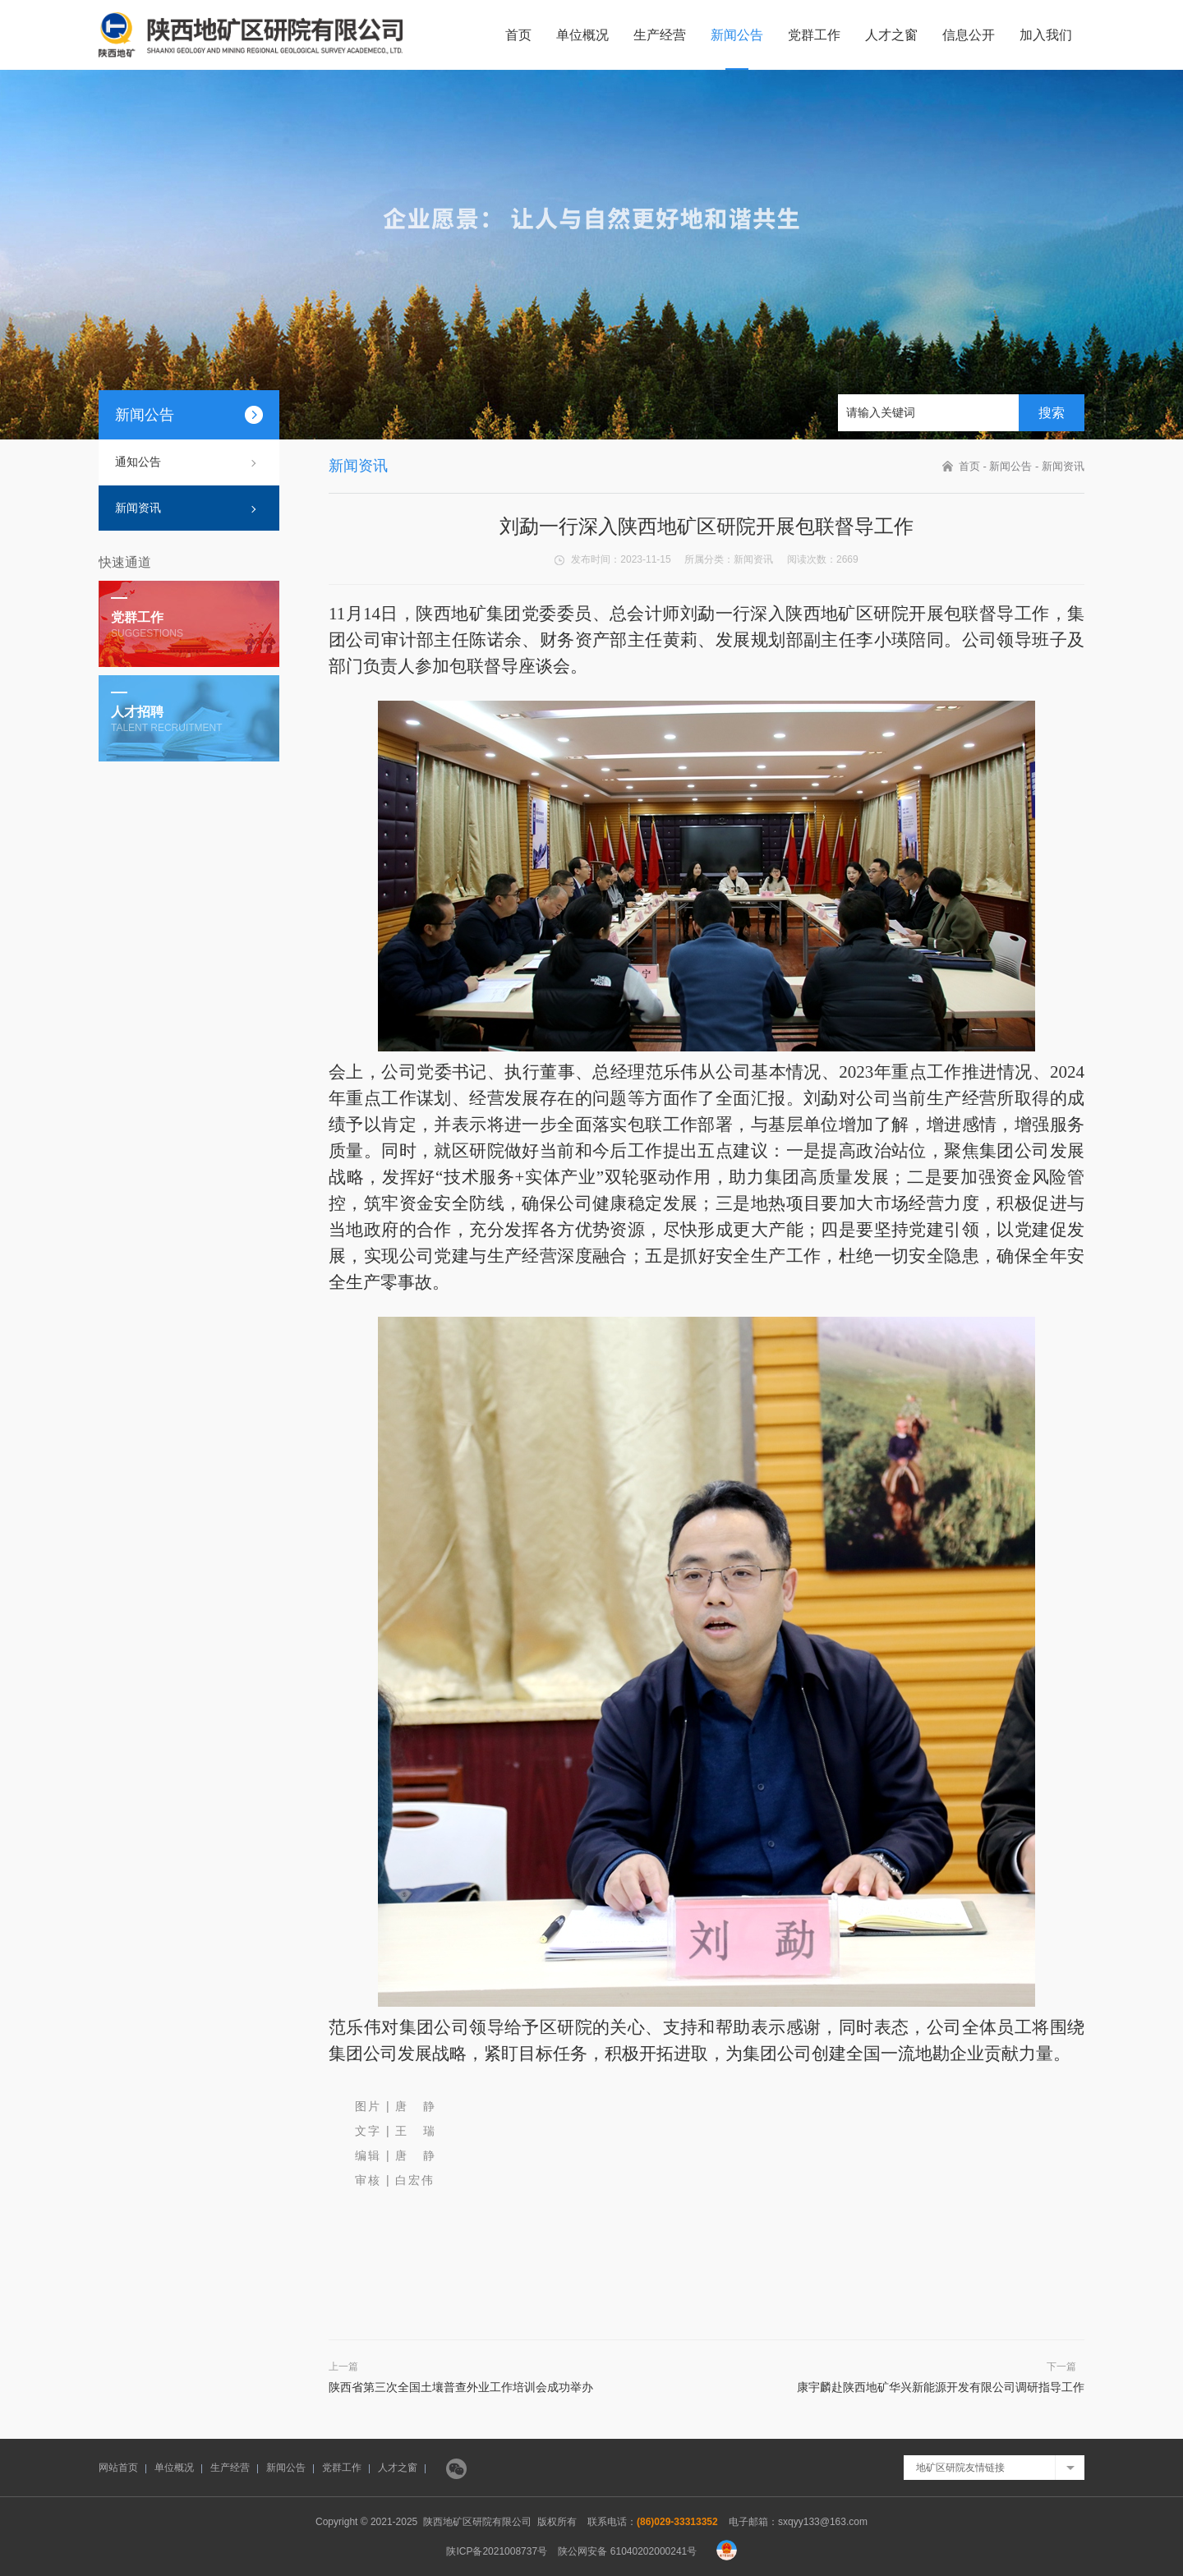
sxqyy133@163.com (823, 2522)
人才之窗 (891, 35)
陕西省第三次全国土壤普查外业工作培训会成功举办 (461, 2387)
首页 (518, 35)
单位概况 (582, 35)
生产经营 (659, 35)
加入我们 (1046, 35)
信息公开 (968, 35)
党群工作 (814, 35)
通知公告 (138, 461)
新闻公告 (737, 35)
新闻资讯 (138, 507)
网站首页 (118, 2467)
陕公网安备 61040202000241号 (627, 2551)
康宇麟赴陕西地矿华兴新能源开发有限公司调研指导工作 (940, 2387)
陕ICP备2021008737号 (496, 2551)
